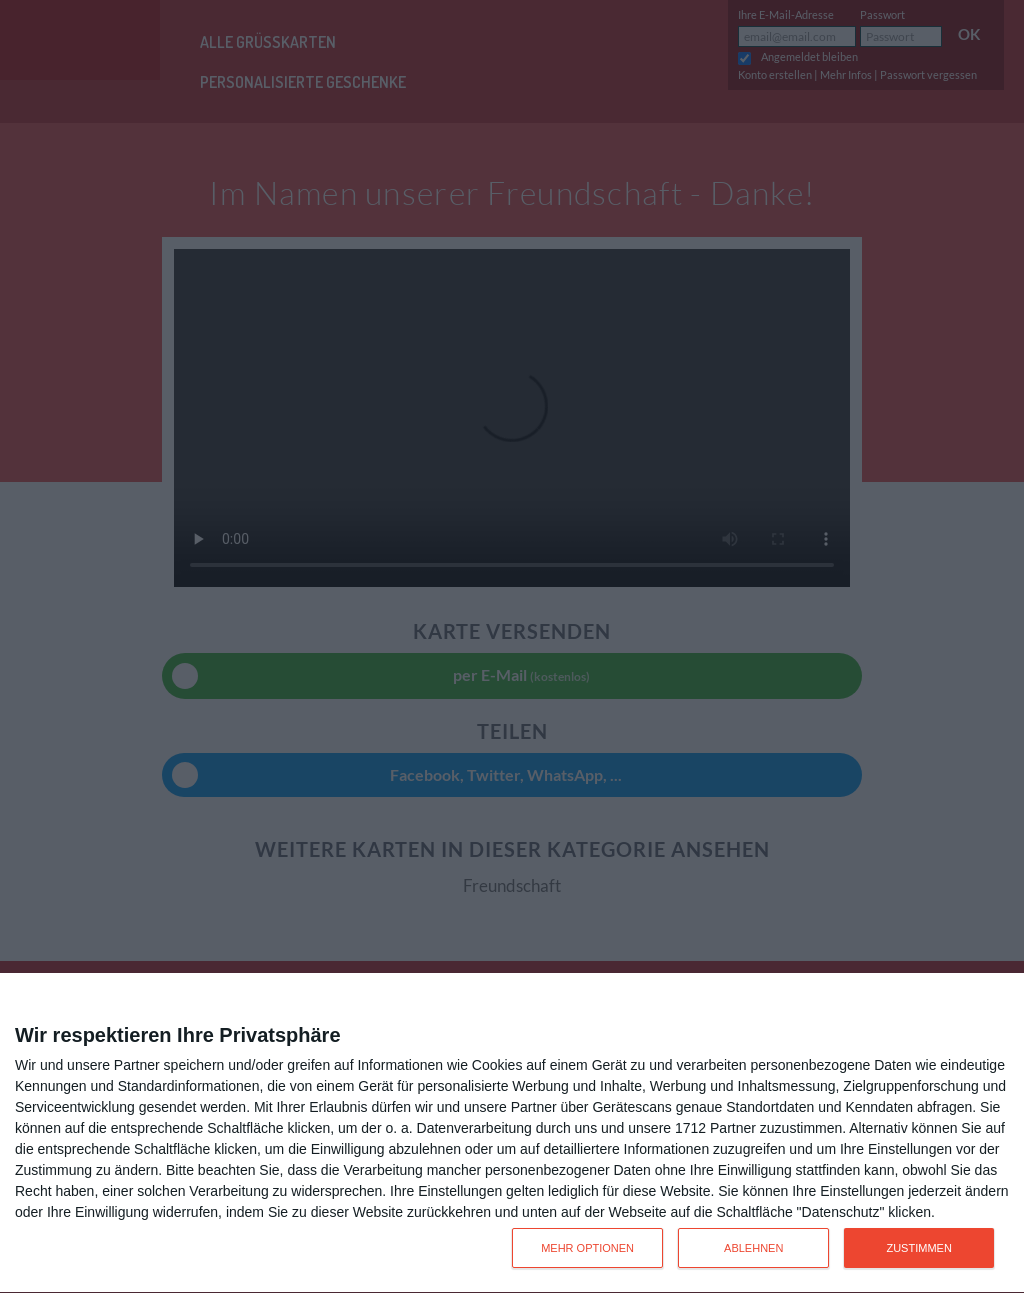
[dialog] (512, 1133)
